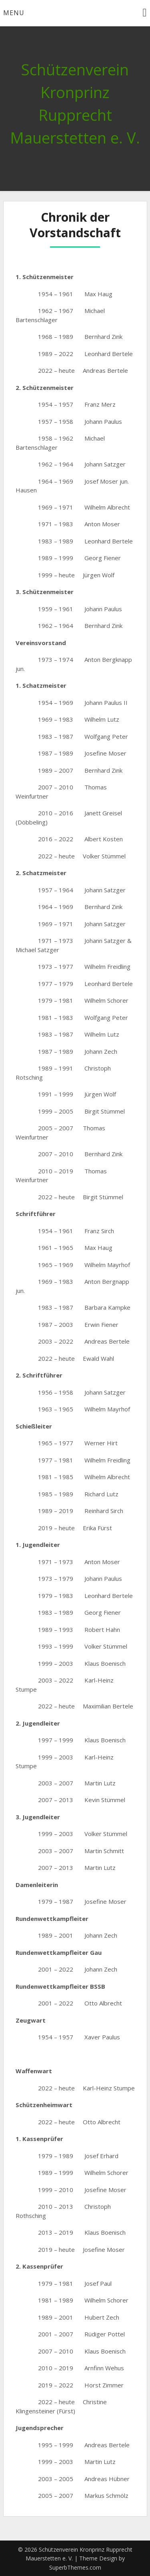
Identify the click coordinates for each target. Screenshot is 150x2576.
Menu (13, 12)
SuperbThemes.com (75, 2567)
